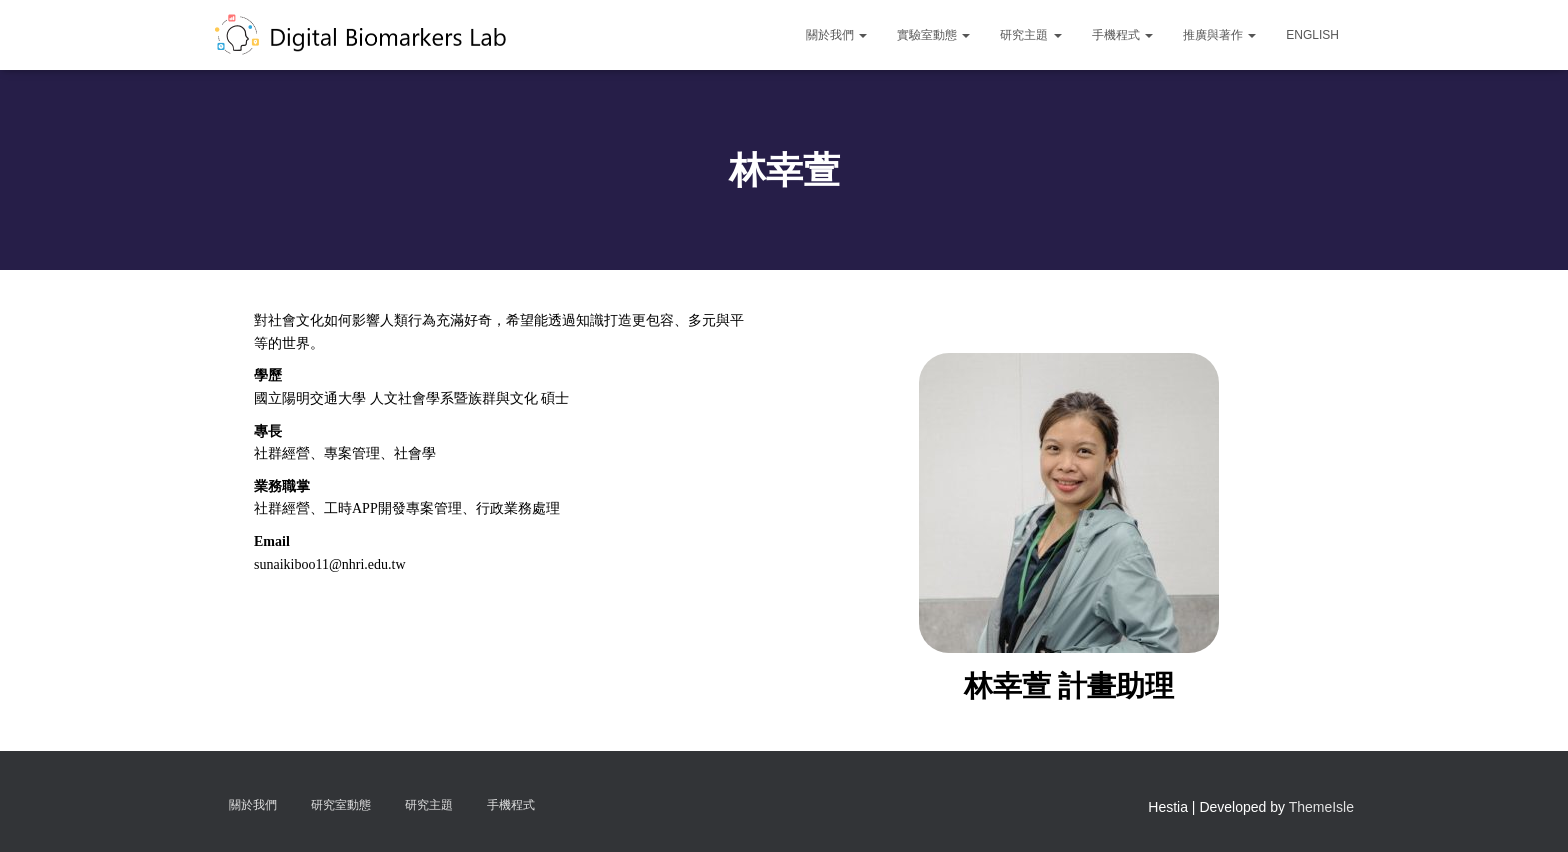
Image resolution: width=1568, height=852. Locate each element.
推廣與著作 (1219, 35)
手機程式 (1122, 35)
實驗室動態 (933, 35)
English (1312, 35)
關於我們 (836, 35)
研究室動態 (341, 805)
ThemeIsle (1321, 807)
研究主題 (1030, 35)
